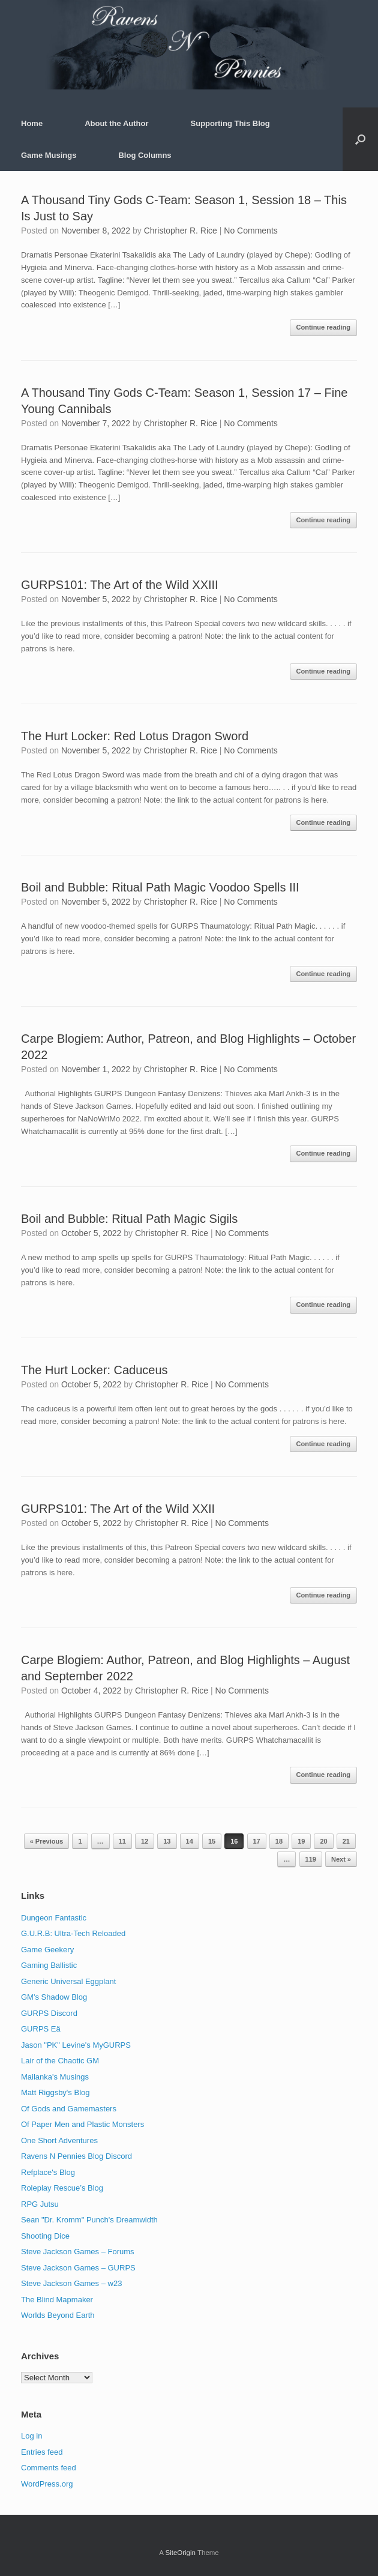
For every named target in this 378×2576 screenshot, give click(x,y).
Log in (31, 2435)
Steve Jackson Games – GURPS (78, 2267)
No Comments (250, 230)
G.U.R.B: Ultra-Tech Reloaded (73, 1933)
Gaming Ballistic (49, 1965)
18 (279, 1841)
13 (166, 1841)
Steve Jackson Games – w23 (71, 2283)
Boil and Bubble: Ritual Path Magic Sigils (129, 1218)
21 (346, 1841)
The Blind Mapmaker (57, 2299)
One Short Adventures (59, 2140)
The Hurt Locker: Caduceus (94, 1370)
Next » (341, 1859)
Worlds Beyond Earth (58, 2315)
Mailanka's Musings (55, 2076)
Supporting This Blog (230, 123)
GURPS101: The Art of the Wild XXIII (119, 584)
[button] (360, 139)
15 (211, 1841)
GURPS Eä (41, 2028)
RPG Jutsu (40, 2204)
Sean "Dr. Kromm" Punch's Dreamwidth (89, 2219)
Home (32, 123)
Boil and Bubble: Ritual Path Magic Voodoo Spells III (160, 887)
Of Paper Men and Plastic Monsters (82, 2124)
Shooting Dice (45, 2235)
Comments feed (48, 2467)
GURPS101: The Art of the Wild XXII (118, 1508)
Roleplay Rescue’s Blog (62, 2187)
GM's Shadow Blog (54, 1996)
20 (323, 1841)
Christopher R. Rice (180, 230)
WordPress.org (47, 2483)
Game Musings (48, 155)
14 (189, 1841)
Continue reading (323, 327)
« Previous (47, 1841)
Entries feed (41, 2452)
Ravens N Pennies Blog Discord (76, 2156)
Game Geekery (47, 1949)
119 (310, 1859)
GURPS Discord (49, 2013)
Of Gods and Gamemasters (68, 2108)
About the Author (116, 123)
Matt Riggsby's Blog (55, 2092)
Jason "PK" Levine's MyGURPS (76, 2045)
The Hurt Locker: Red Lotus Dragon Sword (134, 736)
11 (122, 1841)
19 (301, 1841)
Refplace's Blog (48, 2172)
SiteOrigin (180, 2552)
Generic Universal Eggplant (68, 1981)
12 (144, 1841)
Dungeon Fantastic (53, 1917)
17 (256, 1841)
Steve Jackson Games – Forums (77, 2251)
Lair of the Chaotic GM (60, 2060)
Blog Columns (144, 155)
